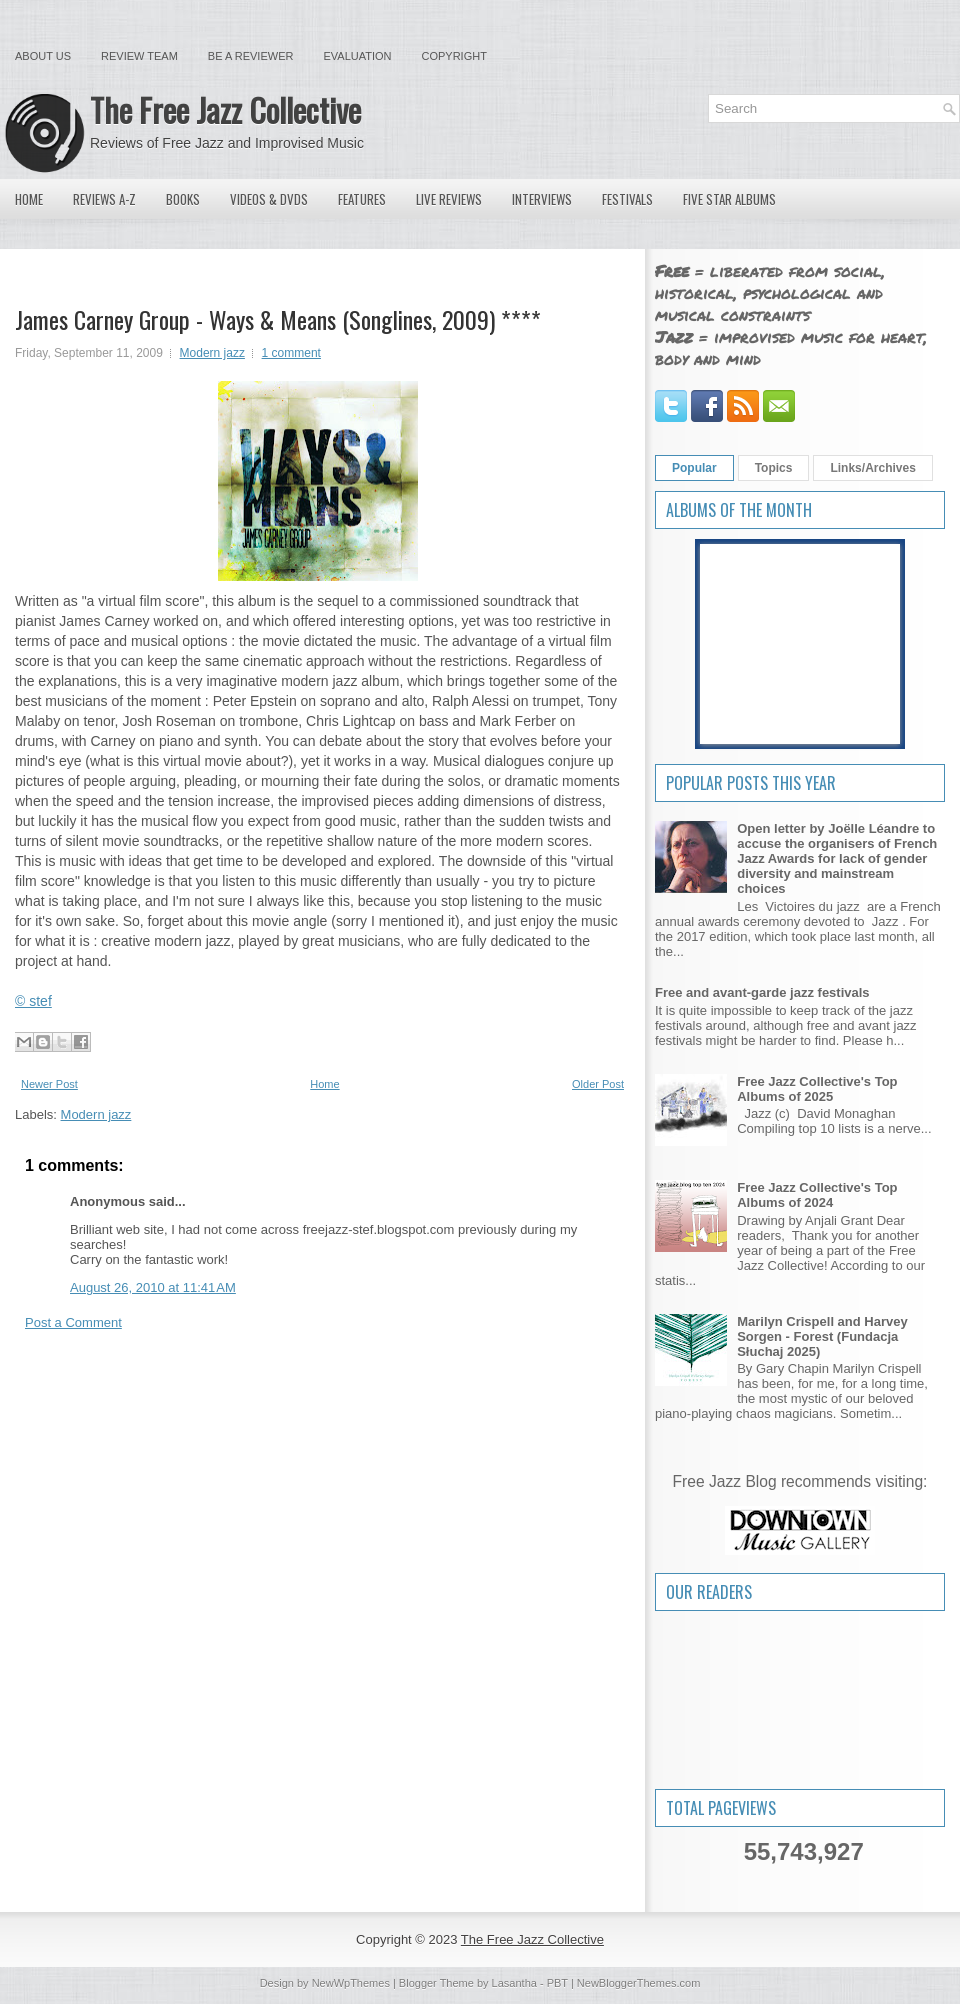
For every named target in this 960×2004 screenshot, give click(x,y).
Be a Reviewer (251, 56)
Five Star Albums (729, 199)
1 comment (291, 353)
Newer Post (49, 1084)
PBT (557, 1983)
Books (183, 199)
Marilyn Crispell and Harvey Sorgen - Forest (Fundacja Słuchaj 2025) (822, 1336)
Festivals (627, 199)
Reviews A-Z (104, 199)
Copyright (454, 56)
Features (362, 199)
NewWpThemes (351, 1983)
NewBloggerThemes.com (639, 1983)
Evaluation (357, 56)
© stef (33, 1001)
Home (29, 199)
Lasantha (514, 1983)
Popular (694, 468)
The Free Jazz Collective (225, 109)
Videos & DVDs (269, 199)
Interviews (542, 199)
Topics (774, 468)
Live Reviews (449, 199)
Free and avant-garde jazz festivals (762, 992)
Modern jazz (212, 353)
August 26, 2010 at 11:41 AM (153, 1287)
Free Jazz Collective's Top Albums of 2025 (817, 1089)
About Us (43, 56)
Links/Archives (872, 468)
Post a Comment (73, 1322)
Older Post (598, 1084)
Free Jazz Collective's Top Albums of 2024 (817, 1195)
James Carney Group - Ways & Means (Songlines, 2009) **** (278, 319)
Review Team (139, 56)
